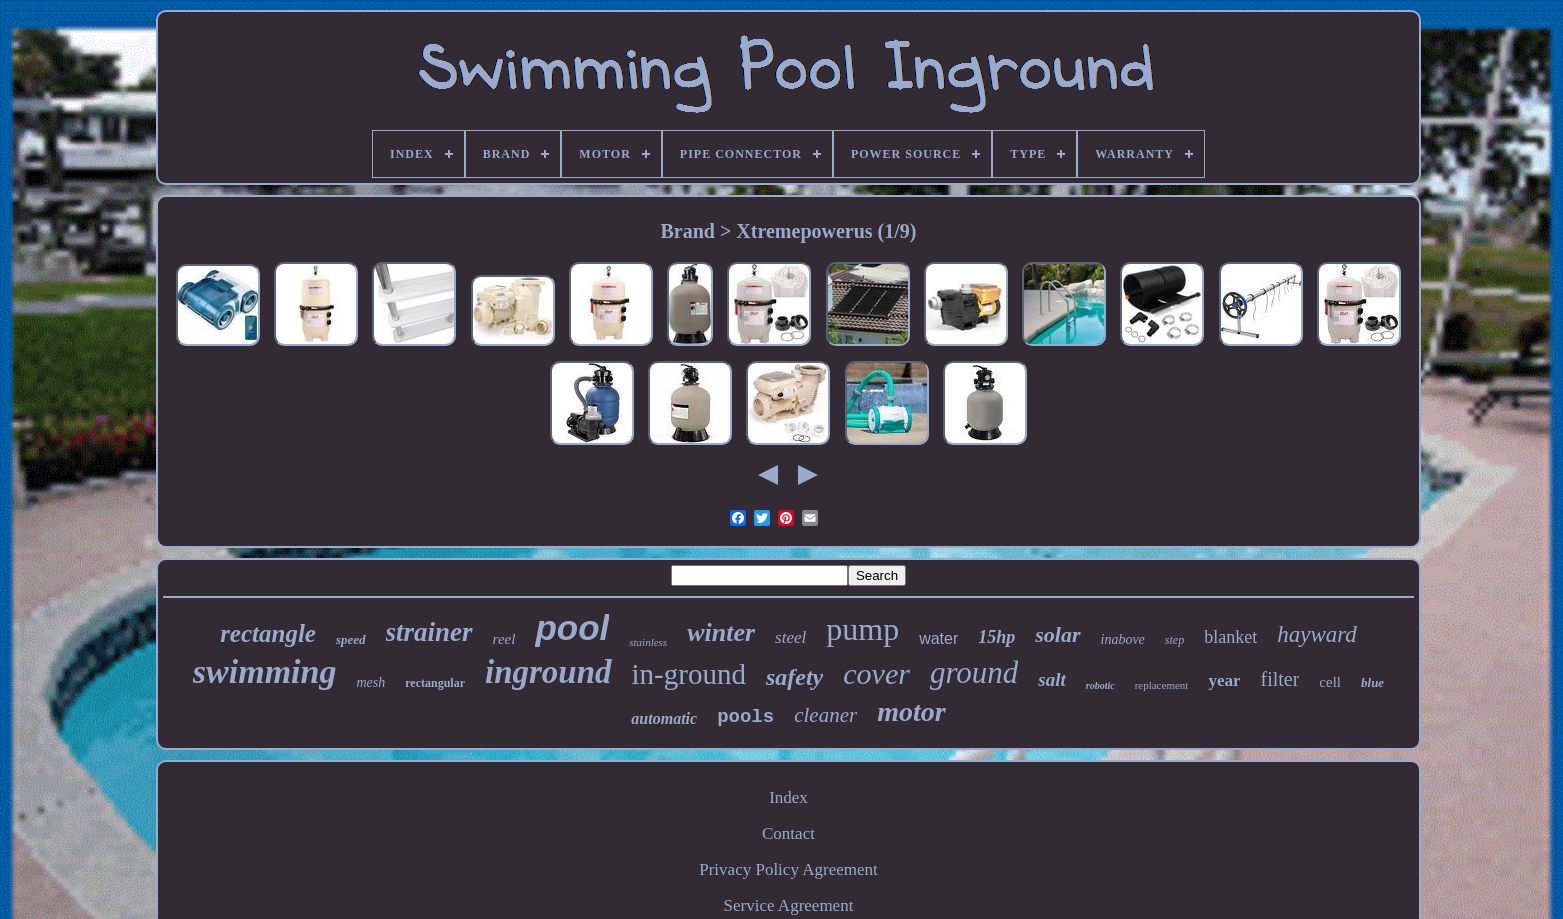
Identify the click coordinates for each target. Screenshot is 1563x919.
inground (548, 672)
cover (876, 673)
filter (1279, 679)
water (938, 638)
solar (1057, 634)
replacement (1162, 685)
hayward (1317, 634)
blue (1372, 682)
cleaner (825, 715)
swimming (265, 671)
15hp (996, 637)
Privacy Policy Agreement (788, 869)
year (1224, 680)
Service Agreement (789, 905)
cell (1330, 682)
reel (504, 639)
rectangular (435, 683)
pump (862, 629)
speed (351, 639)
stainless (648, 642)
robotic (1100, 685)
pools (745, 717)
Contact (788, 833)
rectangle (268, 633)
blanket (1230, 637)
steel (790, 637)
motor (911, 711)
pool (572, 627)
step (1174, 640)
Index (788, 797)
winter (721, 632)
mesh (370, 682)
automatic (664, 718)
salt (1051, 679)
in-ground (689, 674)
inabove (1123, 639)
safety (794, 677)
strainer (429, 632)
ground (974, 672)
